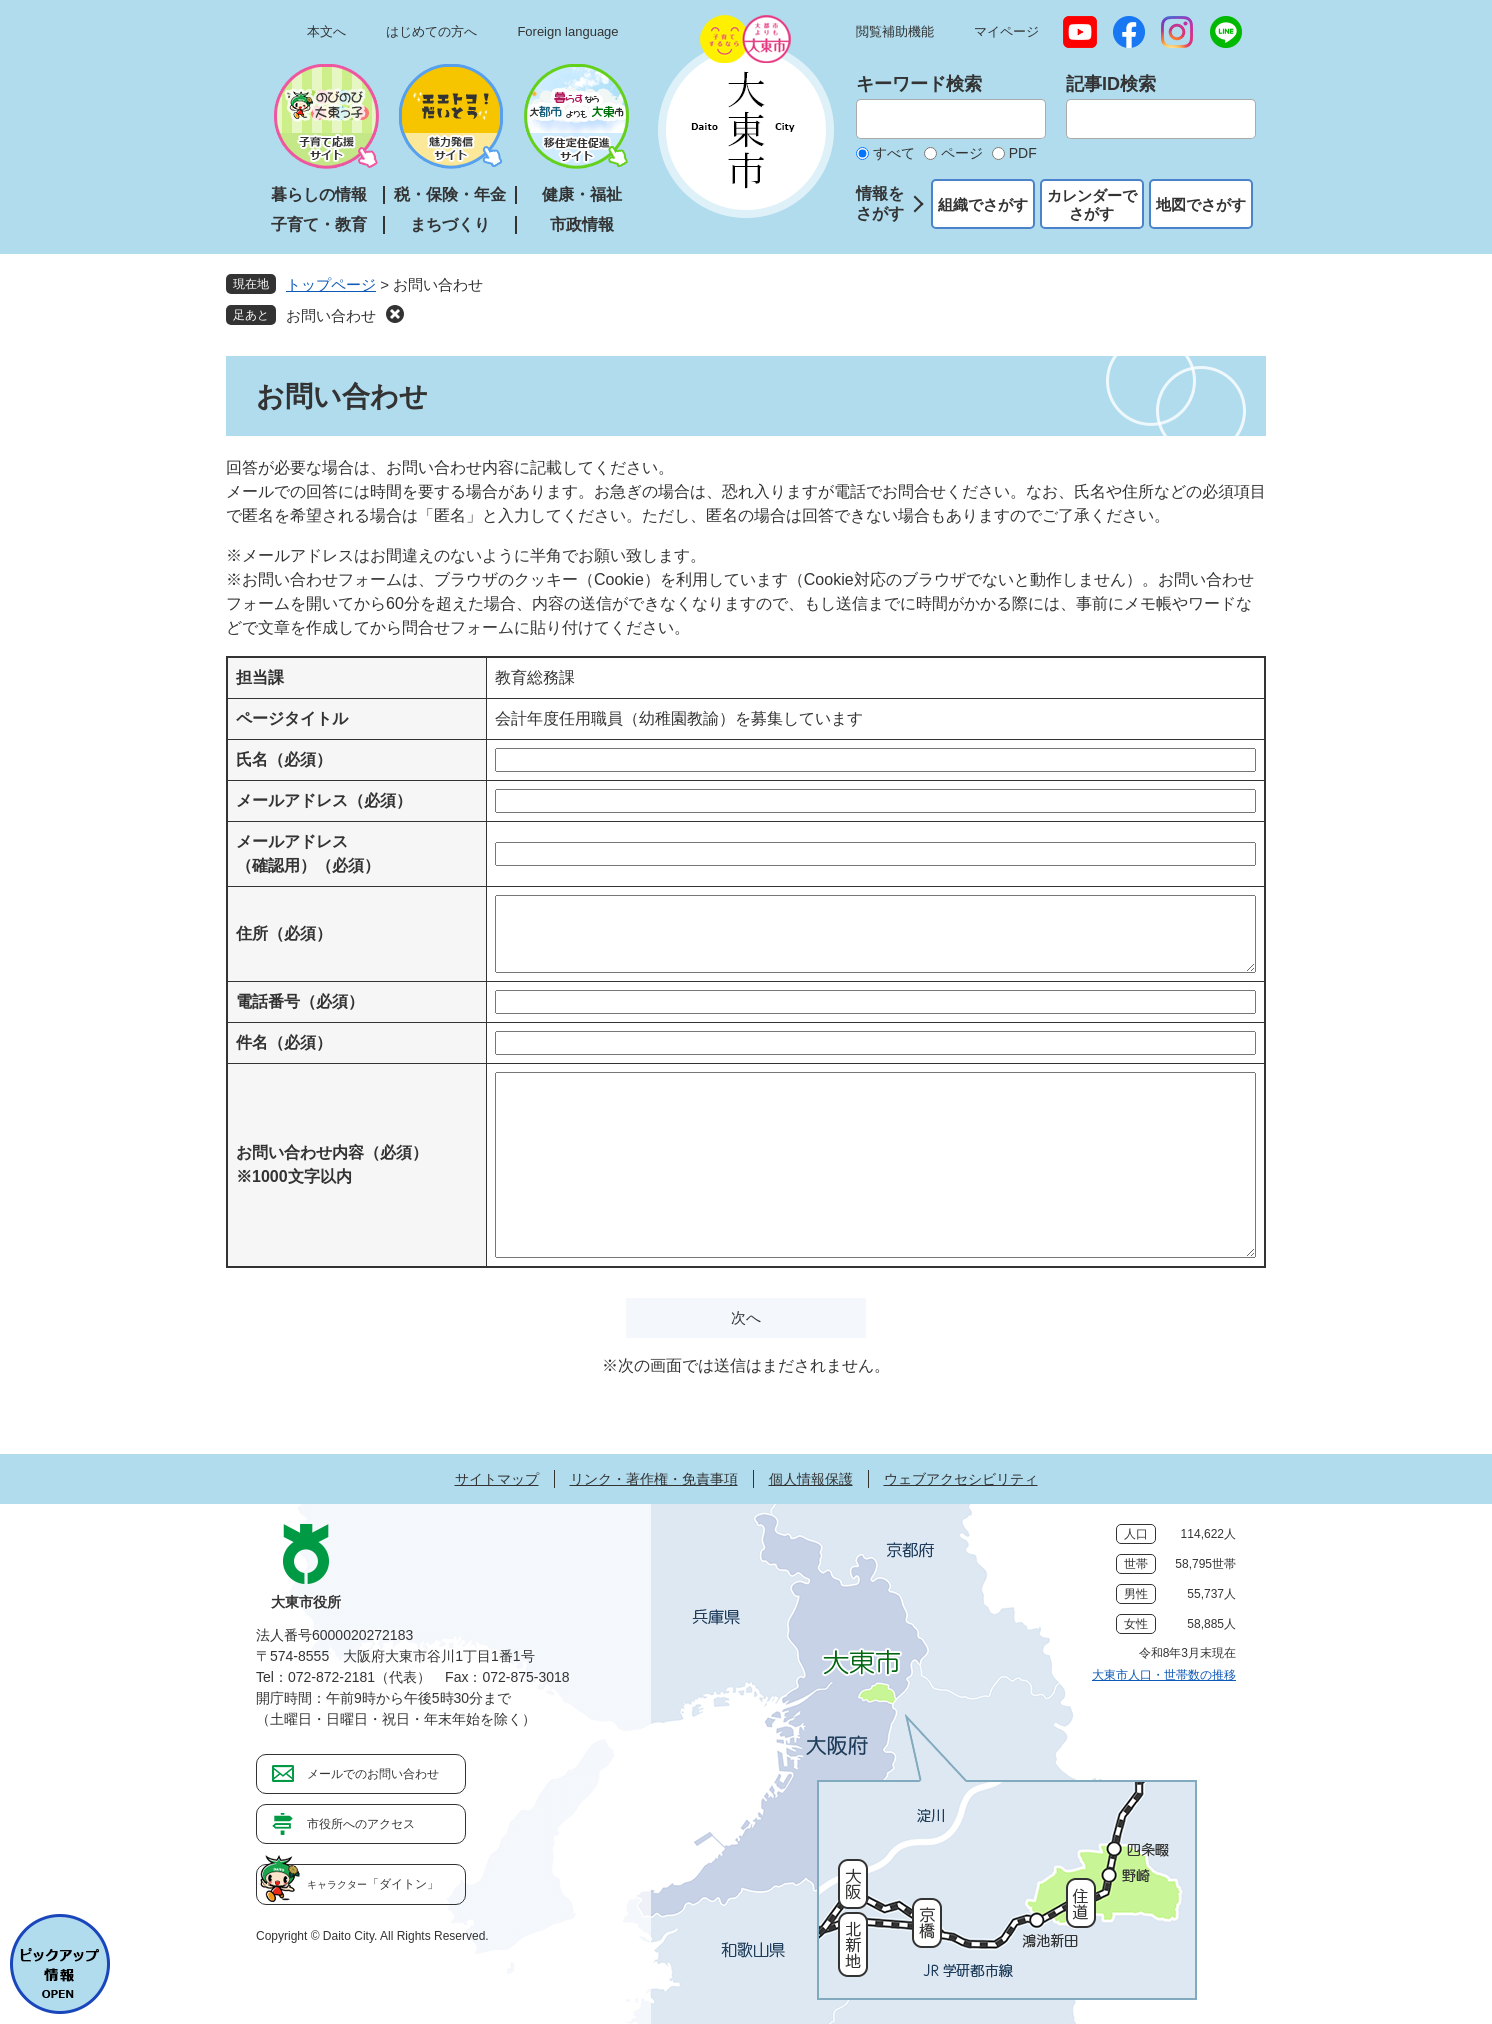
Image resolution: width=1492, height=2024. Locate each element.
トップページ (331, 284)
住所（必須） (284, 933)
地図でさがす (1201, 204)
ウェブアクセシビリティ (961, 1479)
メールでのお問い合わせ (373, 1774)
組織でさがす (983, 204)
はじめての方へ (431, 31)
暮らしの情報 (319, 194)
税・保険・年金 (450, 194)
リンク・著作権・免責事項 (654, 1479)
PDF (1023, 153)
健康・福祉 (582, 194)
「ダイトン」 (373, 1884)
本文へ (326, 31)
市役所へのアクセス (361, 1824)
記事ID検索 (1111, 84)
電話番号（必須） (300, 1001)
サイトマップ (497, 1479)
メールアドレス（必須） (324, 800)
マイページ (1006, 31)
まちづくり (450, 224)
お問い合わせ (331, 315)
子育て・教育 (319, 224)
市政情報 (582, 224)
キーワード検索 (919, 84)
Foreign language (567, 31)
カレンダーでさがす (1092, 204)
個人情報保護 (811, 1479)
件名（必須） (284, 1042)
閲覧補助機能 (895, 31)
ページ (962, 153)
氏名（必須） (284, 759)
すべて (894, 153)
